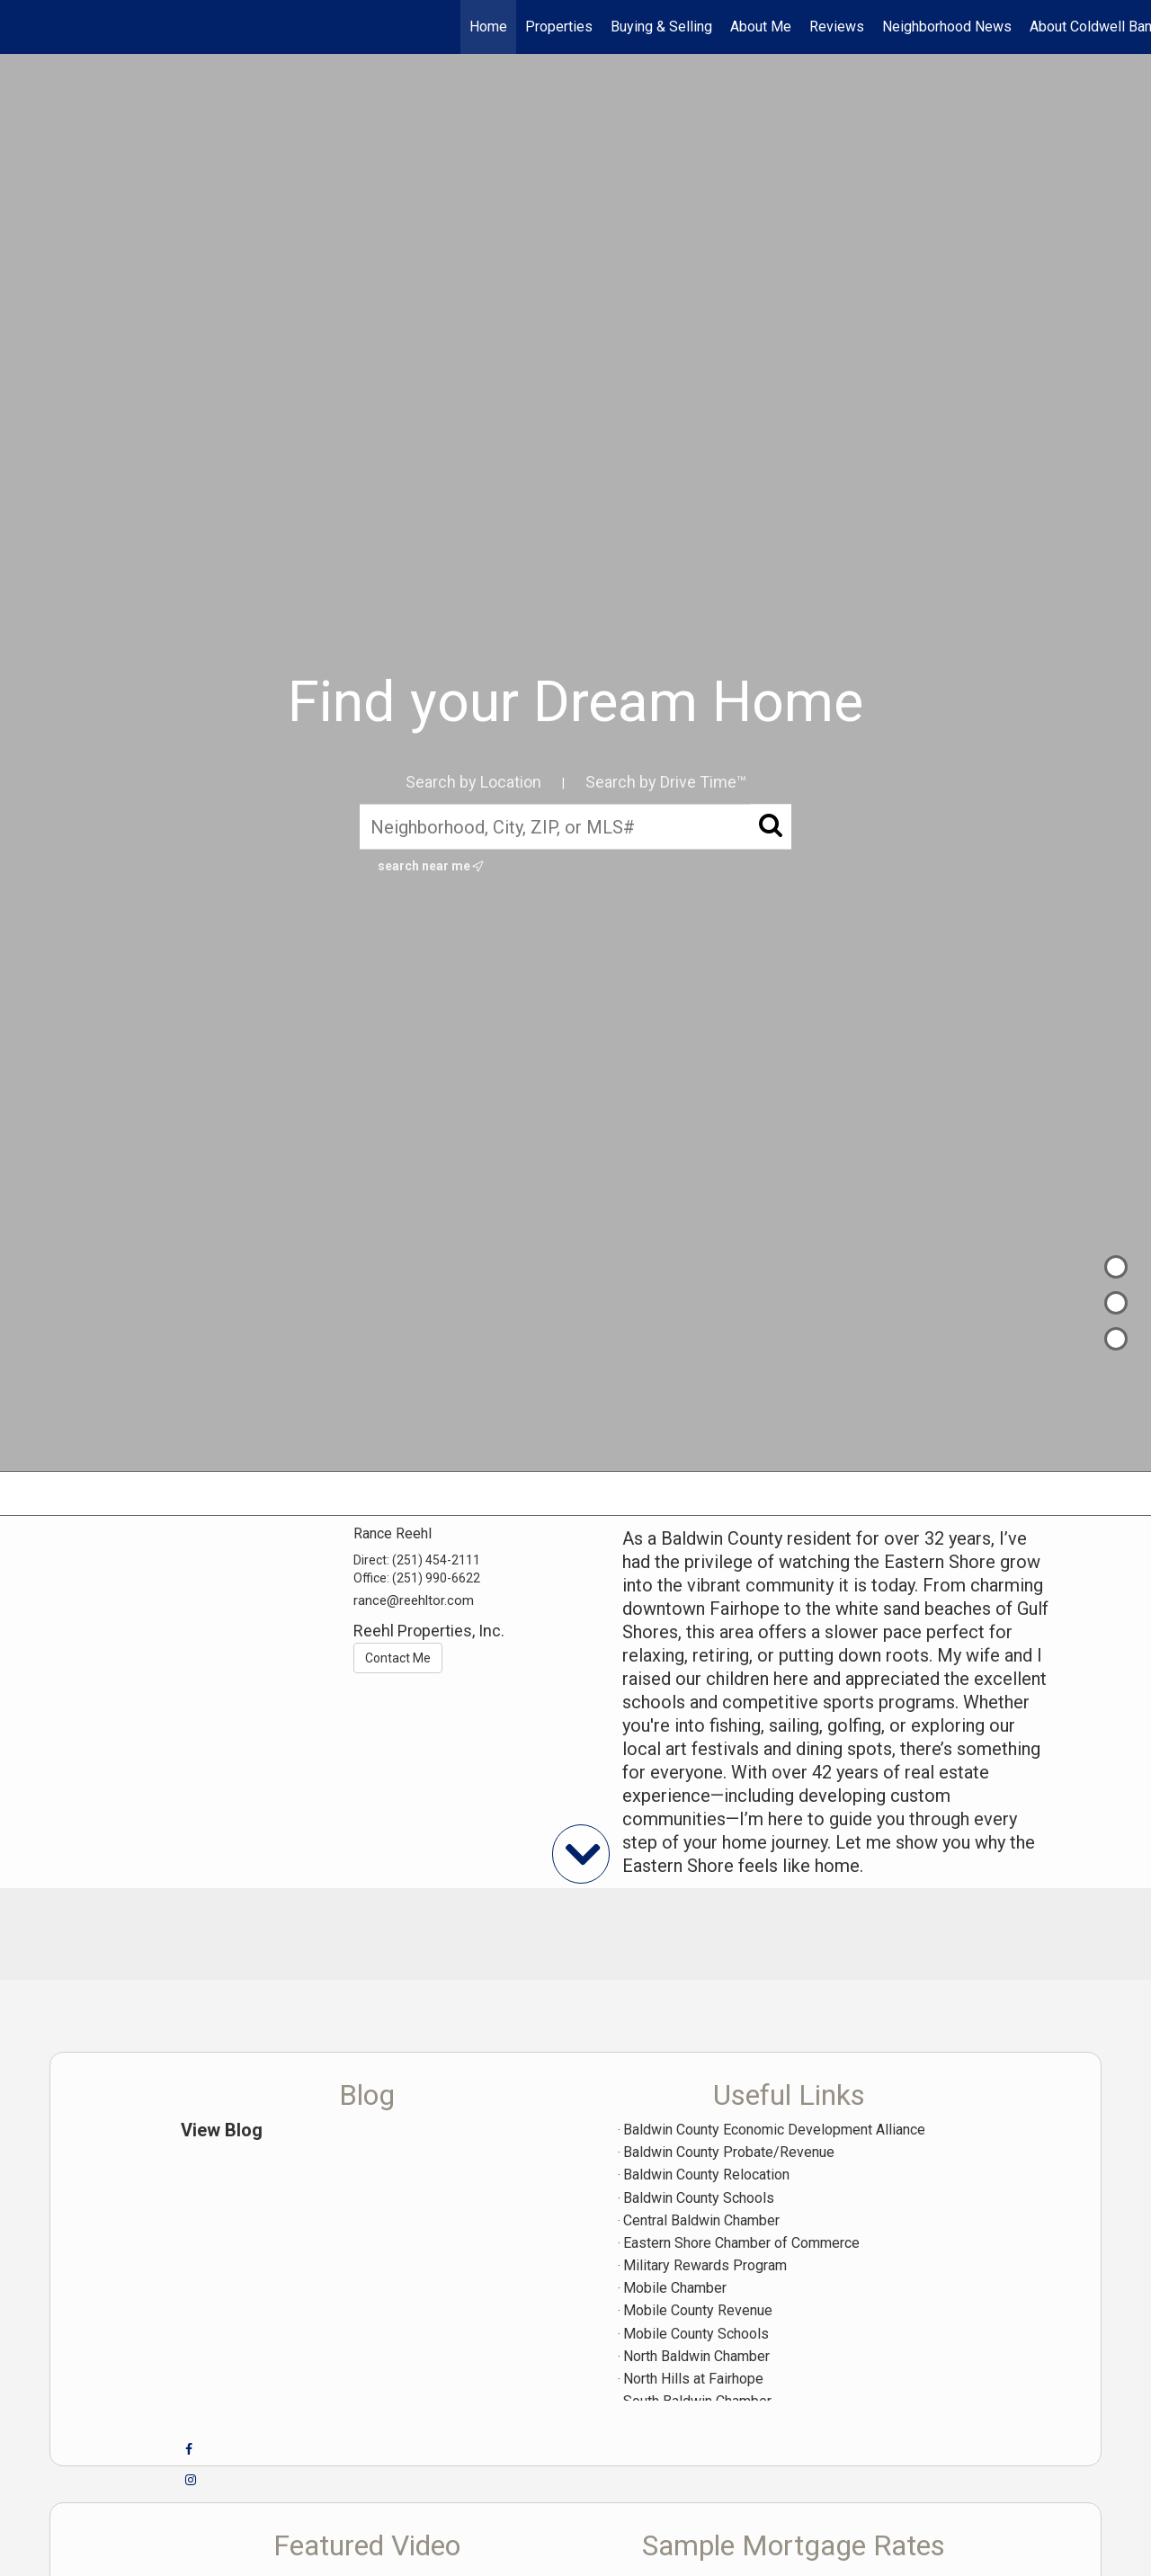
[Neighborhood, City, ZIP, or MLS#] (575, 826)
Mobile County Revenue (697, 2310)
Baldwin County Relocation (706, 2174)
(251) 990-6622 (436, 1578)
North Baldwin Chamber (696, 2356)
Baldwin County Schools (698, 2197)
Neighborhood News (947, 26)
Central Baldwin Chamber (701, 2220)
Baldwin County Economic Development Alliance (774, 2129)
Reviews (836, 26)
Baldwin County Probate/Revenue (728, 2152)
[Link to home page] (22, 27)
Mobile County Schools (696, 2333)
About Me (760, 26)
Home (488, 26)
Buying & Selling (661, 26)
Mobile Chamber (675, 2287)
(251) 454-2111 (436, 1560)
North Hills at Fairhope (693, 2378)
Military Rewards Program (705, 2265)
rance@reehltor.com (413, 1600)
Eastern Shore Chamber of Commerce (741, 2242)
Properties (559, 26)
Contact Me (398, 1658)
